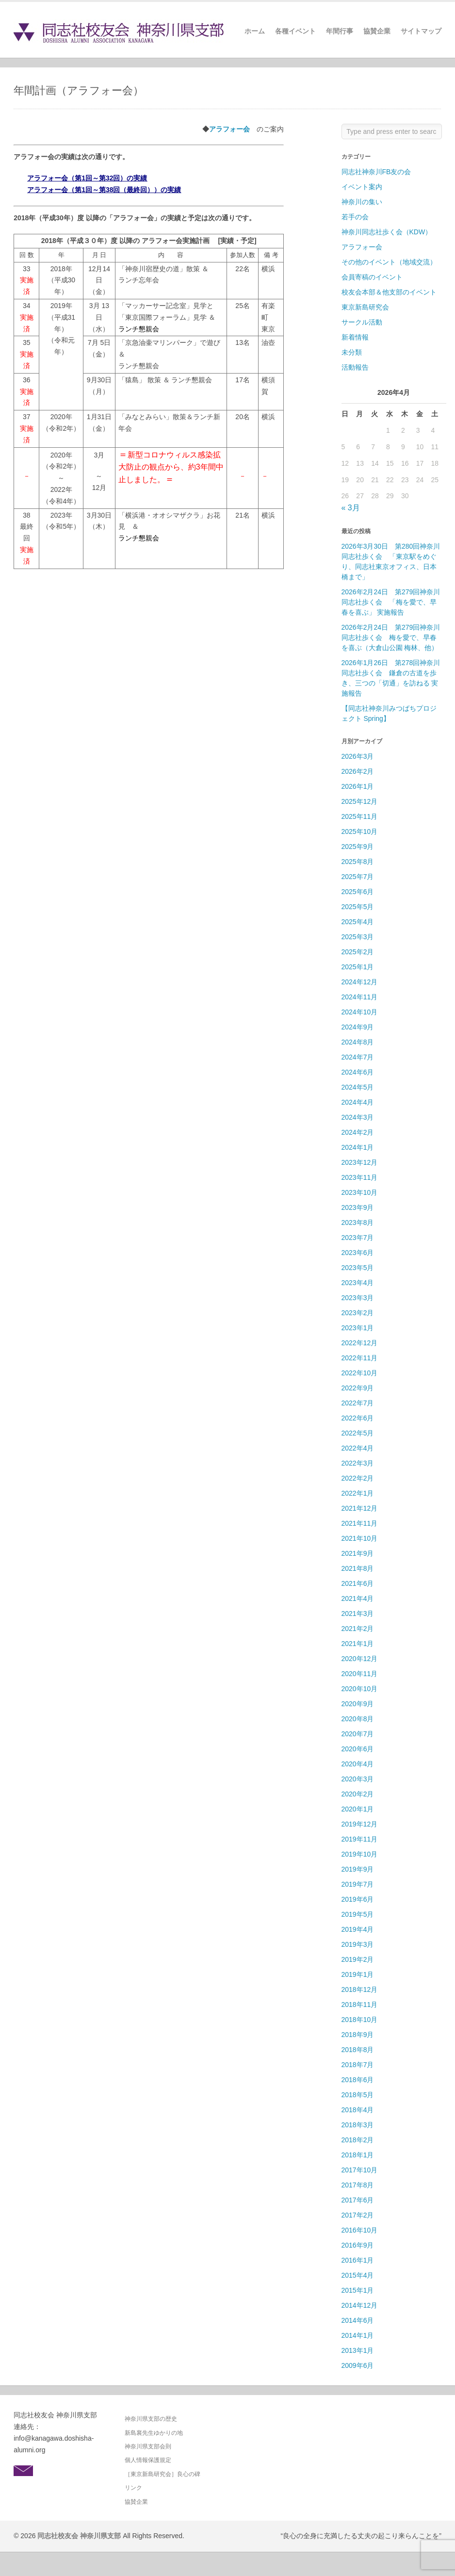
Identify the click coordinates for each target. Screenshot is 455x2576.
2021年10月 (359, 1538)
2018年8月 (357, 2050)
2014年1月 (357, 2335)
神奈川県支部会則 (148, 2446)
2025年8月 (357, 861)
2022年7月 (357, 1403)
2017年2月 (357, 2215)
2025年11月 (359, 816)
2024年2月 (357, 1132)
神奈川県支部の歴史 (151, 2418)
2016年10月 (359, 2230)
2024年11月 (359, 997)
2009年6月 (357, 2365)
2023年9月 (357, 1207)
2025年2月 (357, 952)
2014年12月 (359, 2305)
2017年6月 (357, 2200)
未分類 (351, 352)
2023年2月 (357, 1313)
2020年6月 (357, 1749)
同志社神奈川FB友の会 (376, 172)
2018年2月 (357, 2140)
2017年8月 (357, 2185)
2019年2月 (357, 1959)
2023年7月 (357, 1237)
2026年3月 (357, 756)
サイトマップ (421, 31)
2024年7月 (357, 1057)
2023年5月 (357, 1268)
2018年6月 (357, 2080)
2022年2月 (357, 1478)
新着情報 (355, 337)
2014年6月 (357, 2320)
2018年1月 (357, 2155)
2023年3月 (357, 1298)
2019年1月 (357, 1974)
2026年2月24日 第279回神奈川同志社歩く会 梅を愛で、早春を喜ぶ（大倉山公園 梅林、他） (390, 637)
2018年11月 (359, 2004)
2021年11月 (359, 1523)
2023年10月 (359, 1192)
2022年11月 (359, 1358)
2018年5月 (357, 2095)
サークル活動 (361, 322)
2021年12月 (359, 1508)
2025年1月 (357, 967)
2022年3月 (357, 1463)
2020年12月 (359, 1659)
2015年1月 (357, 2290)
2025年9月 (357, 846)
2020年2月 (357, 1794)
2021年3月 (357, 1613)
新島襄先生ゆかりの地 (154, 2432)
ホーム (254, 31)
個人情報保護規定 (148, 2460)
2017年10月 (359, 2170)
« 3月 (350, 508)
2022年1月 (357, 1493)
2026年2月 (357, 771)
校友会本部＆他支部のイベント (389, 292)
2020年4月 (357, 1764)
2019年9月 (357, 1869)
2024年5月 (357, 1087)
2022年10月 (359, 1373)
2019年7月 (357, 1884)
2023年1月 (357, 1328)
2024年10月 (359, 1012)
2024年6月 (357, 1072)
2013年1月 (357, 2350)
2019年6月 (357, 1899)
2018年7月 (357, 2065)
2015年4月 (357, 2275)
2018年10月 (359, 2019)
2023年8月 (357, 1222)
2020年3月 (357, 1779)
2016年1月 (357, 2260)
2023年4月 (357, 1283)
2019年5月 (357, 1914)
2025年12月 (359, 801)
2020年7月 (357, 1734)
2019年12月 (359, 1824)
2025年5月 (357, 907)
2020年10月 (359, 1689)
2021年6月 (357, 1583)
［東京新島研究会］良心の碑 (162, 2474)
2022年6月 (357, 1418)
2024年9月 (357, 1027)
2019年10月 (359, 1854)
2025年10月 (359, 831)
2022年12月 (359, 1343)
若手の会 (355, 217)
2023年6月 (357, 1252)
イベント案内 (361, 187)
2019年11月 (359, 1839)
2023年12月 (359, 1162)
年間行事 (339, 31)
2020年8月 (357, 1719)
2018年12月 (359, 1989)
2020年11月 (359, 1674)
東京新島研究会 (365, 307)
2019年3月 (357, 1944)
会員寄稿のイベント (372, 277)
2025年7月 (357, 876)
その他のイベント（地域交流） (389, 262)
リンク (133, 2487)
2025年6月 (357, 892)
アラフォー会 (229, 129)
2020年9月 (357, 1704)
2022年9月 (357, 1388)
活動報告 (355, 367)
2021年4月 (357, 1598)
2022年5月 (357, 1433)
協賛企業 (376, 31)
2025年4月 (357, 922)
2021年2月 (357, 1628)
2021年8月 (357, 1568)
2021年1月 (357, 1643)
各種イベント (295, 31)
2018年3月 (357, 2125)
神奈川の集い (361, 202)
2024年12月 (359, 982)
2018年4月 (357, 2110)
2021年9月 (357, 1553)
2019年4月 (357, 1929)
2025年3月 (357, 937)
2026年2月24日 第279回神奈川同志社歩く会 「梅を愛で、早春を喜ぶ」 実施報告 (390, 602)
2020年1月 (357, 1809)
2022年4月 (357, 1448)
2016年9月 (357, 2245)
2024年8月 (357, 1042)
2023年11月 (359, 1177)
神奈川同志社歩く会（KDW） (386, 232)
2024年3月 (357, 1117)
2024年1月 (357, 1147)
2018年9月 (357, 2034)
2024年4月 (357, 1102)
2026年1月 (357, 786)
